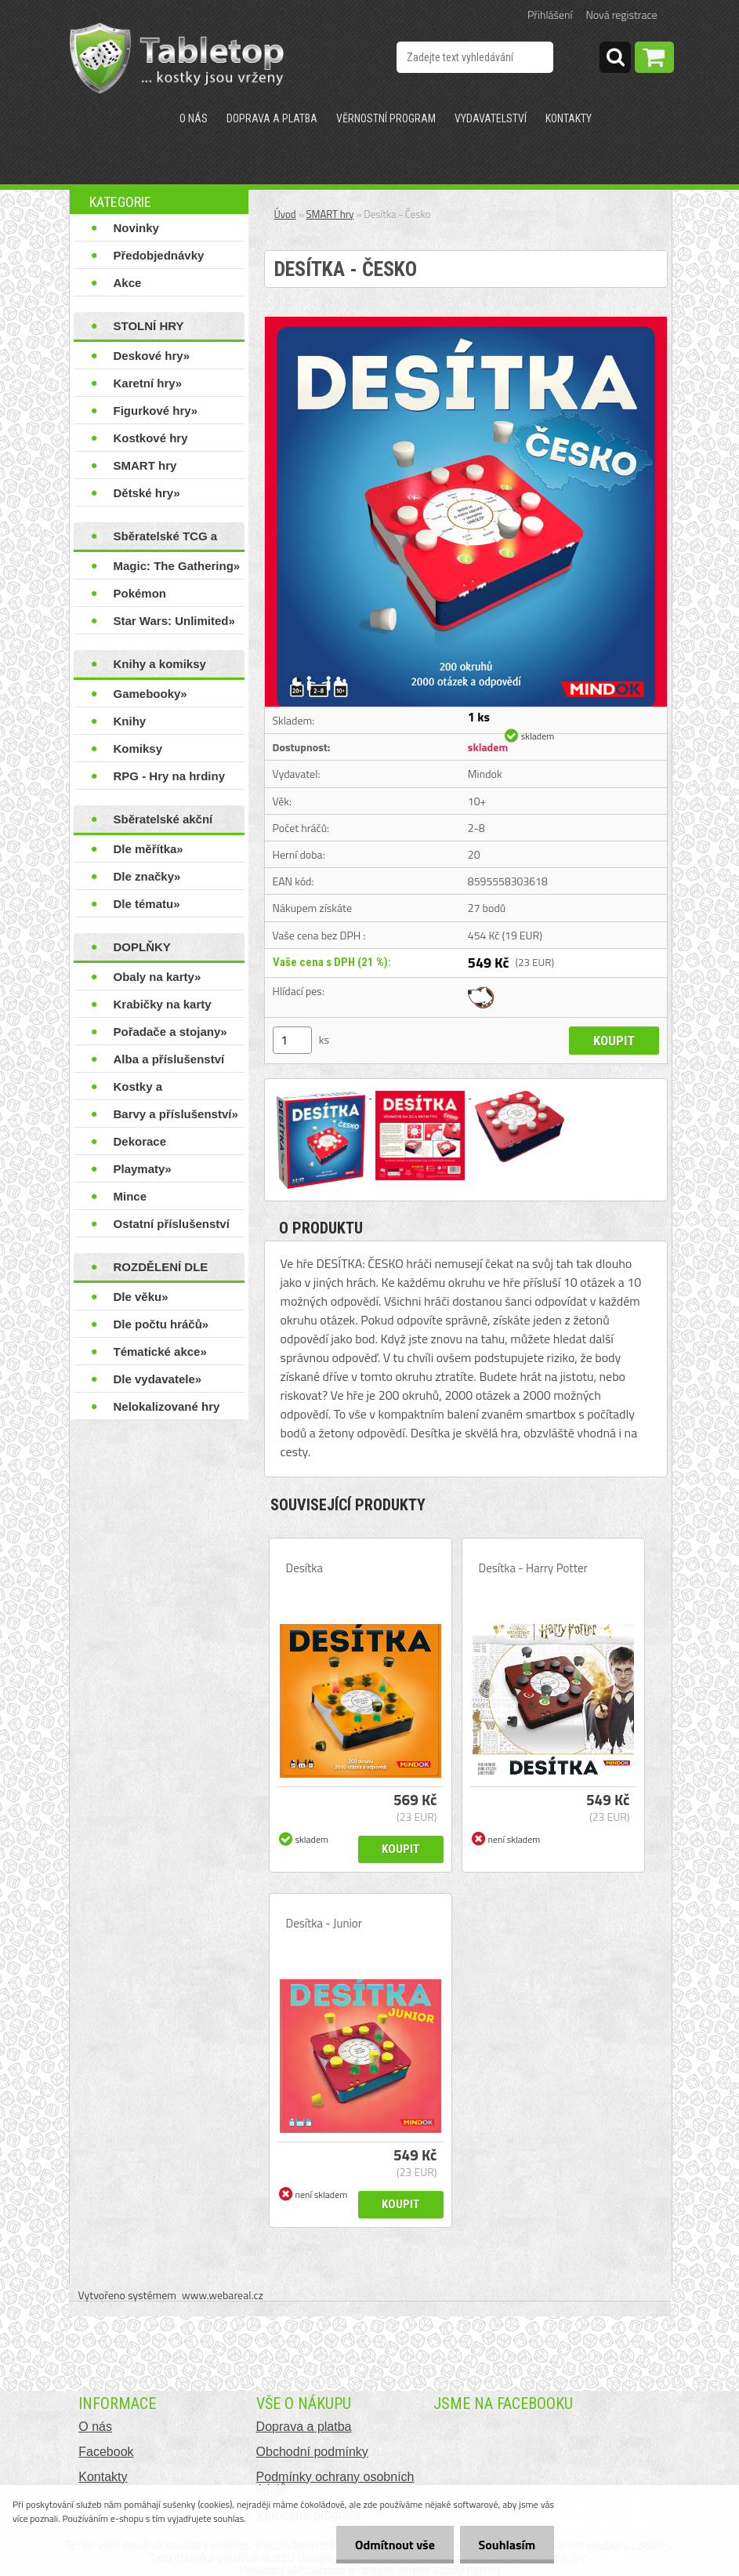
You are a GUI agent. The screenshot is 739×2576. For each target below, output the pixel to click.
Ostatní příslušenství (172, 1223)
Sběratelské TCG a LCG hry (166, 539)
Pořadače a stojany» (170, 1031)
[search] (615, 60)
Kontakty (568, 118)
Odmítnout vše (393, 2544)
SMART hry (145, 465)
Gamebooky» (150, 693)
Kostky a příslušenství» (153, 1090)
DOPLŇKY (142, 947)
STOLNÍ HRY (149, 325)
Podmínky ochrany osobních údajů (335, 2483)
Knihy (130, 721)
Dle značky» (147, 876)
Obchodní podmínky (312, 2451)
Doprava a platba (271, 118)
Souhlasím (505, 2544)
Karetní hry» (148, 383)
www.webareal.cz (222, 2295)
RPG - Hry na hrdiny (170, 776)
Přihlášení (549, 14)
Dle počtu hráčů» (161, 1324)
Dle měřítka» (148, 849)
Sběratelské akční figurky (163, 822)
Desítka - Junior (324, 1923)
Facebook (105, 2451)
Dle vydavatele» (158, 1379)
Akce (128, 282)
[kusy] (292, 1040)
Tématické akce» (160, 1351)
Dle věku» (141, 1296)
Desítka (304, 1568)
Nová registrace (621, 14)
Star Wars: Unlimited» (174, 620)
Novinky (136, 227)
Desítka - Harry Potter (533, 1568)
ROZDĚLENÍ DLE (161, 1266)
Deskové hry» (152, 355)
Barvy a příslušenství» (176, 1114)
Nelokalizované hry (167, 1406)
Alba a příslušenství (169, 1059)
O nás (193, 118)
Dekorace (140, 1141)
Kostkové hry (151, 438)
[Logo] (176, 58)
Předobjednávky (159, 255)
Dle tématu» (147, 903)
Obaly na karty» (157, 976)
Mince (130, 1196)
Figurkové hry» (156, 410)
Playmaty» (143, 1168)
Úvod (285, 214)
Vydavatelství (491, 118)
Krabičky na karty (163, 1004)
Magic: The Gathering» (177, 565)
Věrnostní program (386, 118)
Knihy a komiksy (160, 663)
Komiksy (138, 748)
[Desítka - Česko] (466, 323)
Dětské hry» (147, 493)
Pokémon (140, 593)
